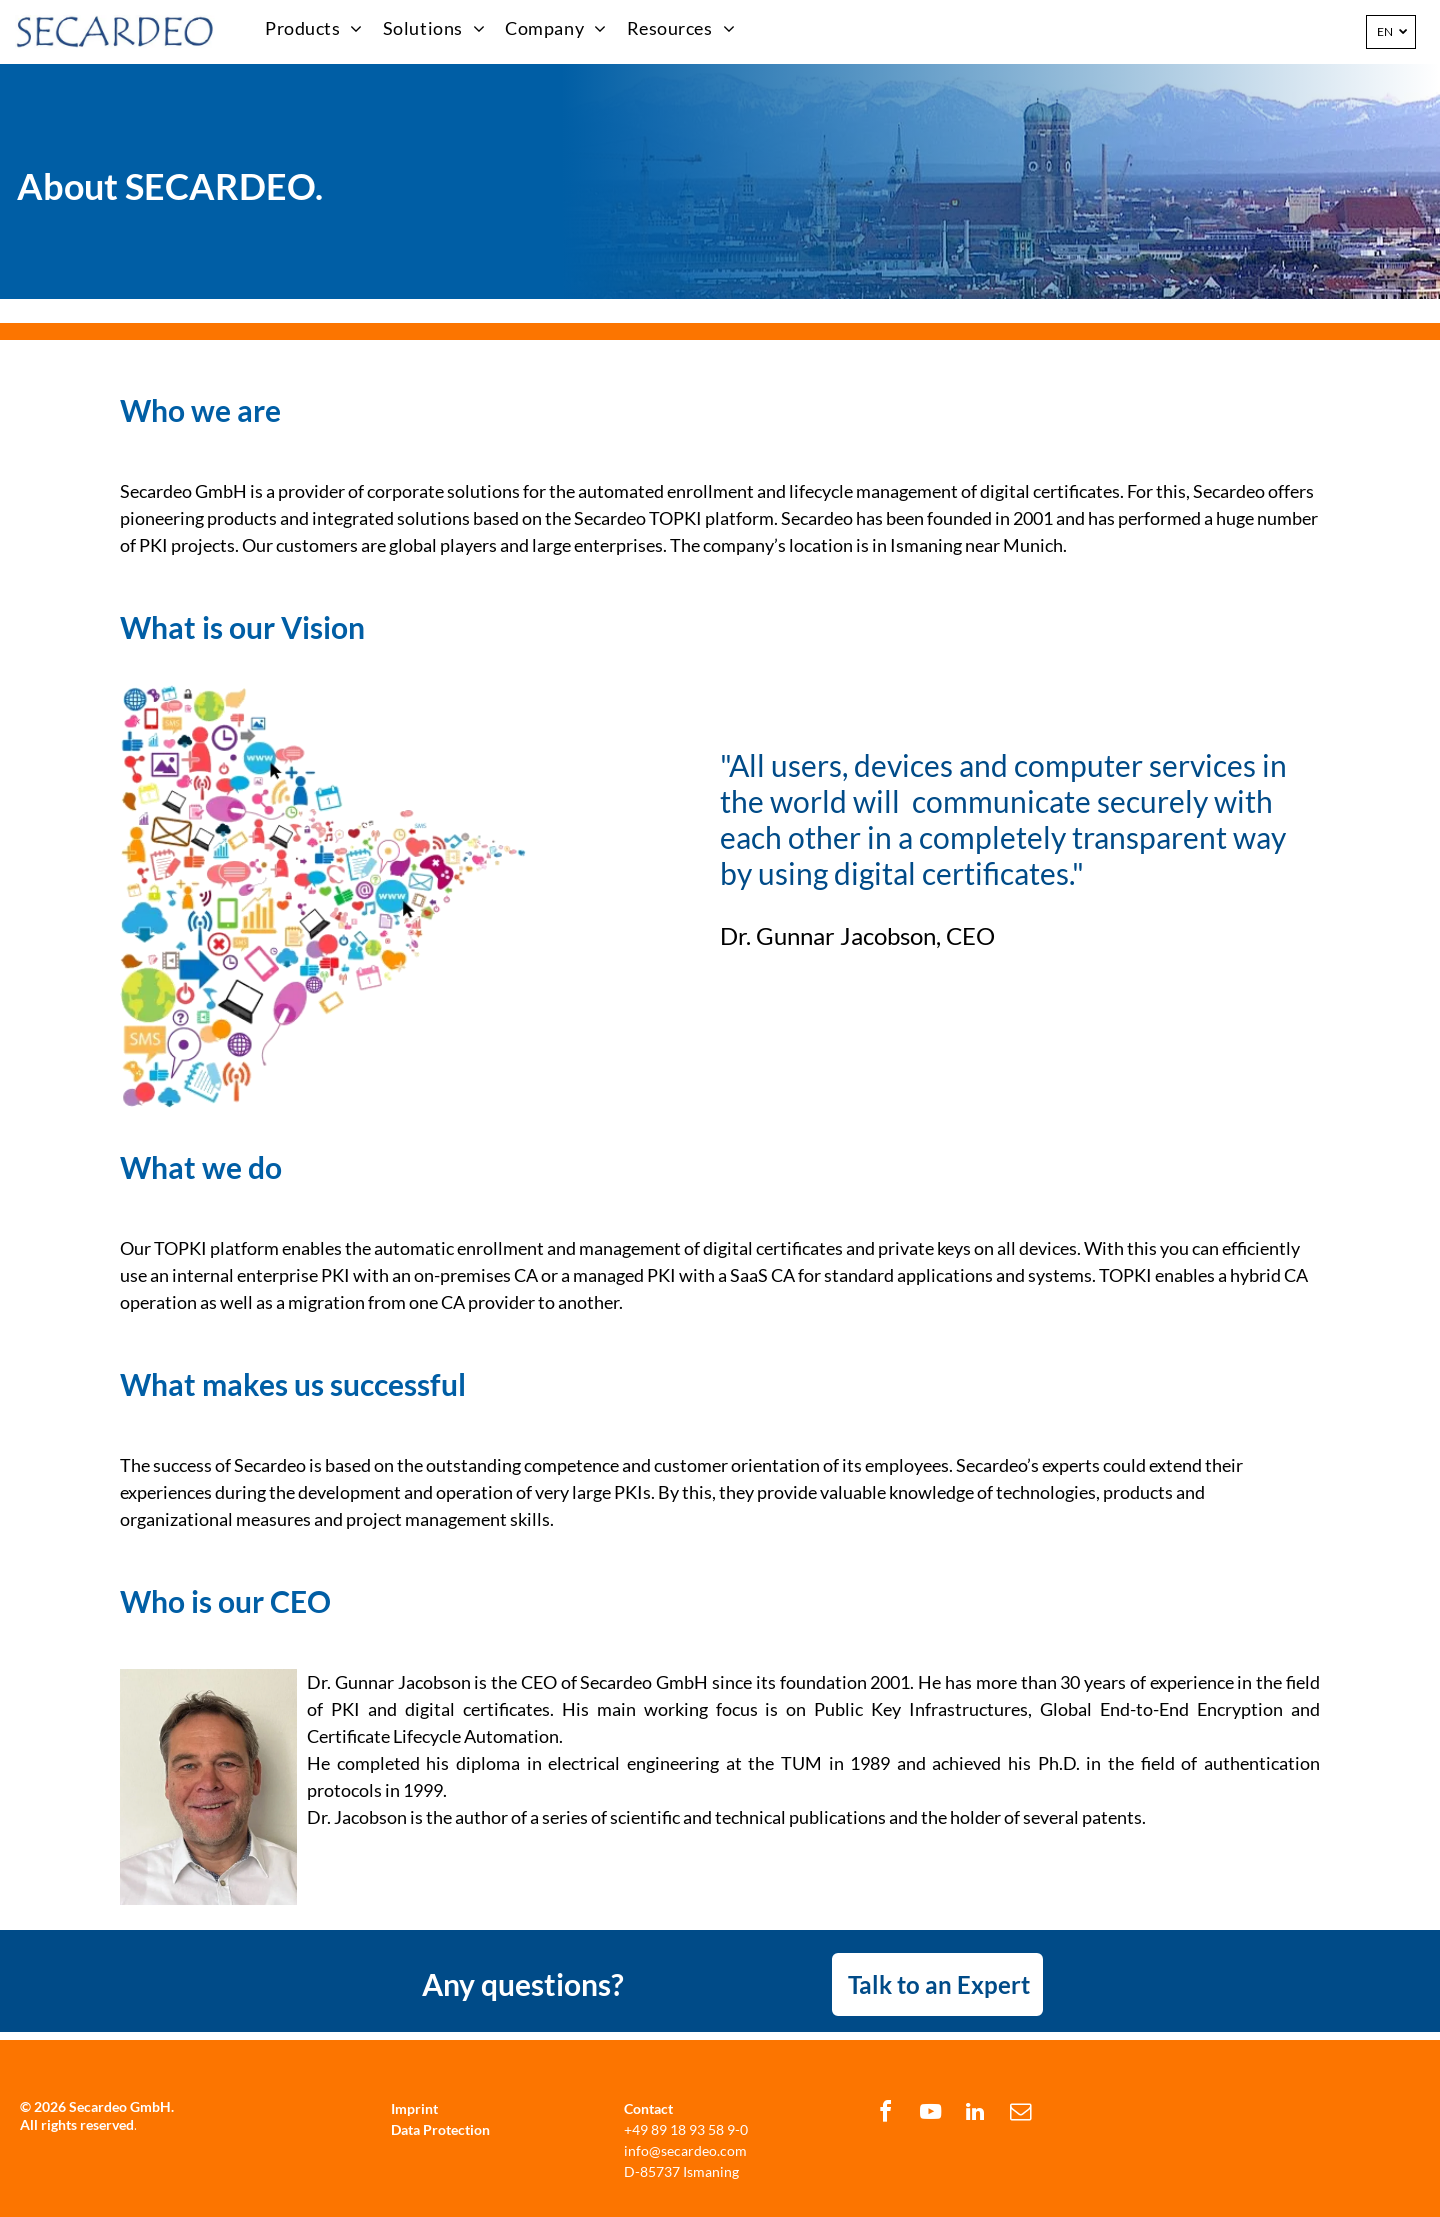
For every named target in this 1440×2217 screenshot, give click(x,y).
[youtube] (930, 2114)
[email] (1020, 2114)
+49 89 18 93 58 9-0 (686, 2129)
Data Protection (440, 2129)
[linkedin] (975, 2114)
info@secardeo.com (685, 2150)
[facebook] (885, 2114)
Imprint (414, 2108)
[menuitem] (314, 28)
